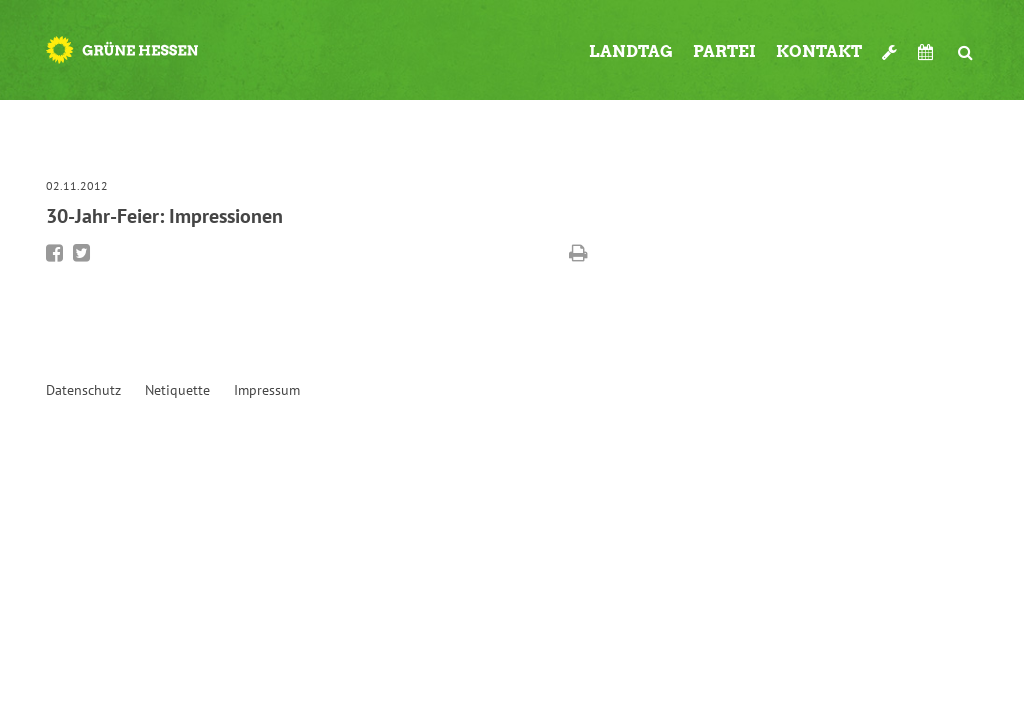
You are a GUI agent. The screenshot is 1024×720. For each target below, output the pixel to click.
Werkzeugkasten (890, 44)
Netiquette (177, 390)
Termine (928, 52)
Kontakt (819, 51)
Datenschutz (83, 390)
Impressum (267, 390)
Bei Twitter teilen (81, 253)
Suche (966, 44)
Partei (724, 51)
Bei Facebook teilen (54, 253)
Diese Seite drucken (578, 253)
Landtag (631, 51)
